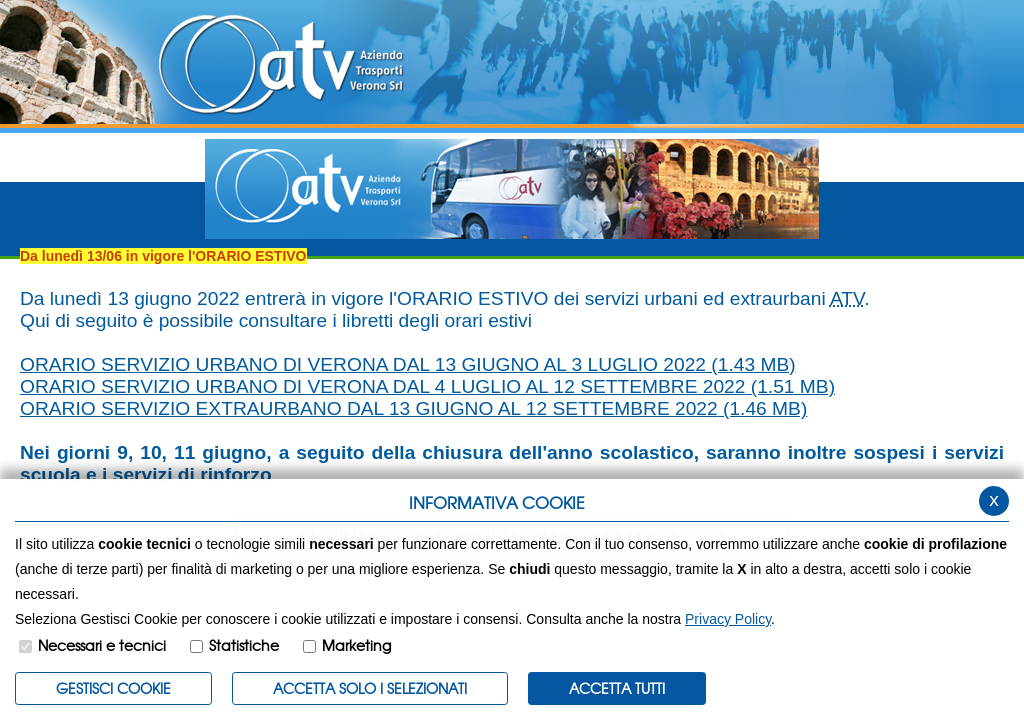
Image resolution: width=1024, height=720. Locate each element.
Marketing (356, 645)
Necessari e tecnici (102, 645)
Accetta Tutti (617, 688)
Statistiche (244, 645)
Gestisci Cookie (113, 688)
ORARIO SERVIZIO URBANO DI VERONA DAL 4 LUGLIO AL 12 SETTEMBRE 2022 (427, 386)
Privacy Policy (728, 619)
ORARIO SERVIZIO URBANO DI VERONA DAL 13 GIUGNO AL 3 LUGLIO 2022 (408, 364)
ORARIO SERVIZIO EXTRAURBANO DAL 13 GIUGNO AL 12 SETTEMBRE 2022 (413, 408)
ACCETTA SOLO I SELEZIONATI (370, 688)
